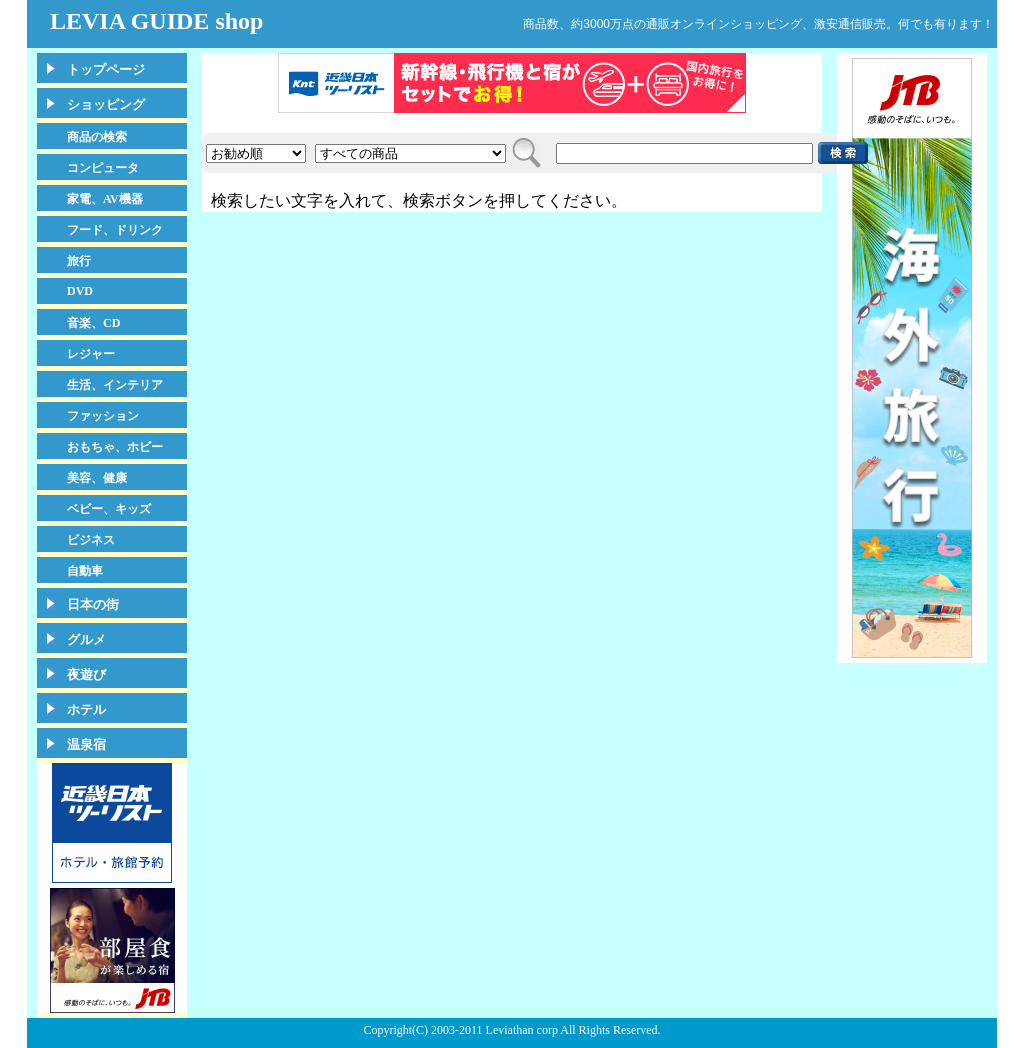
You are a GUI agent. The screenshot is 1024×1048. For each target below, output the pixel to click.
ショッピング (106, 104)
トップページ (106, 69)
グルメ (86, 639)
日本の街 (93, 604)
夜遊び (86, 674)
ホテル (86, 709)
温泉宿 (86, 744)
